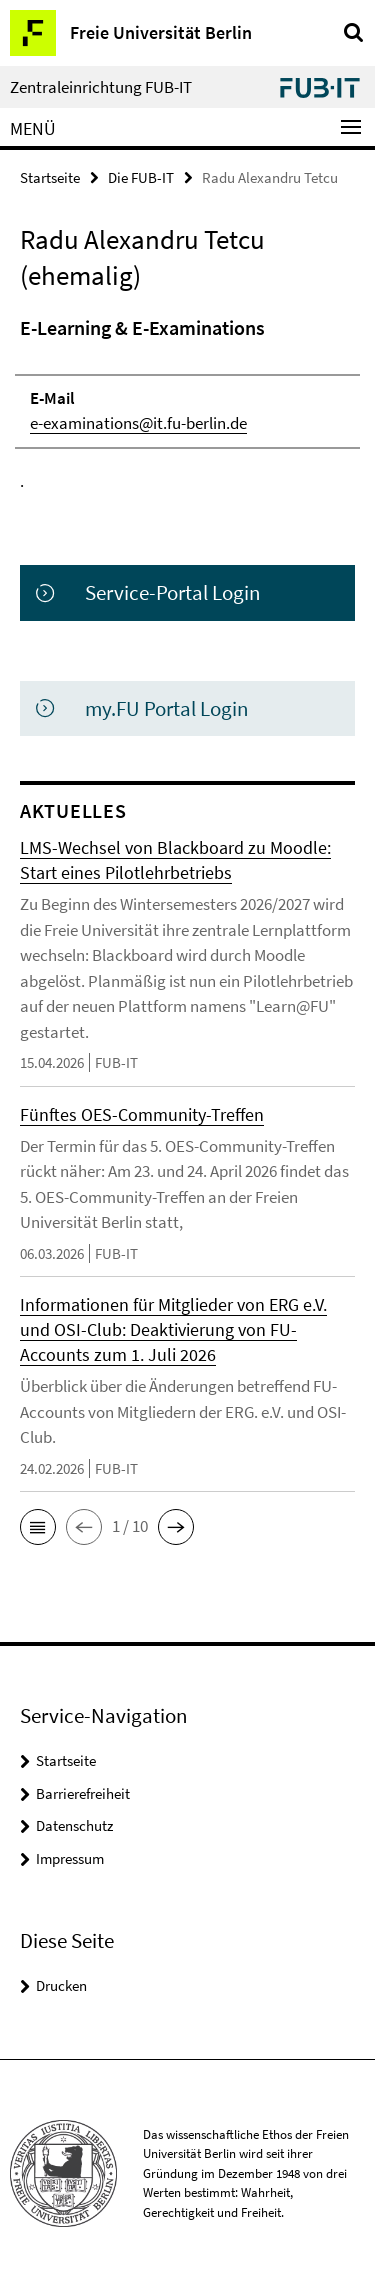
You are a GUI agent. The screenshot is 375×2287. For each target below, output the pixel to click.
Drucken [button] (61, 1985)
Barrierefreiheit (83, 1793)
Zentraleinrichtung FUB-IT (101, 87)
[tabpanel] (187, 404)
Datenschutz (74, 1825)
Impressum (70, 1858)
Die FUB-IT (141, 177)
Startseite (50, 177)
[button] (38, 1527)
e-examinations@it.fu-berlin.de (138, 423)
